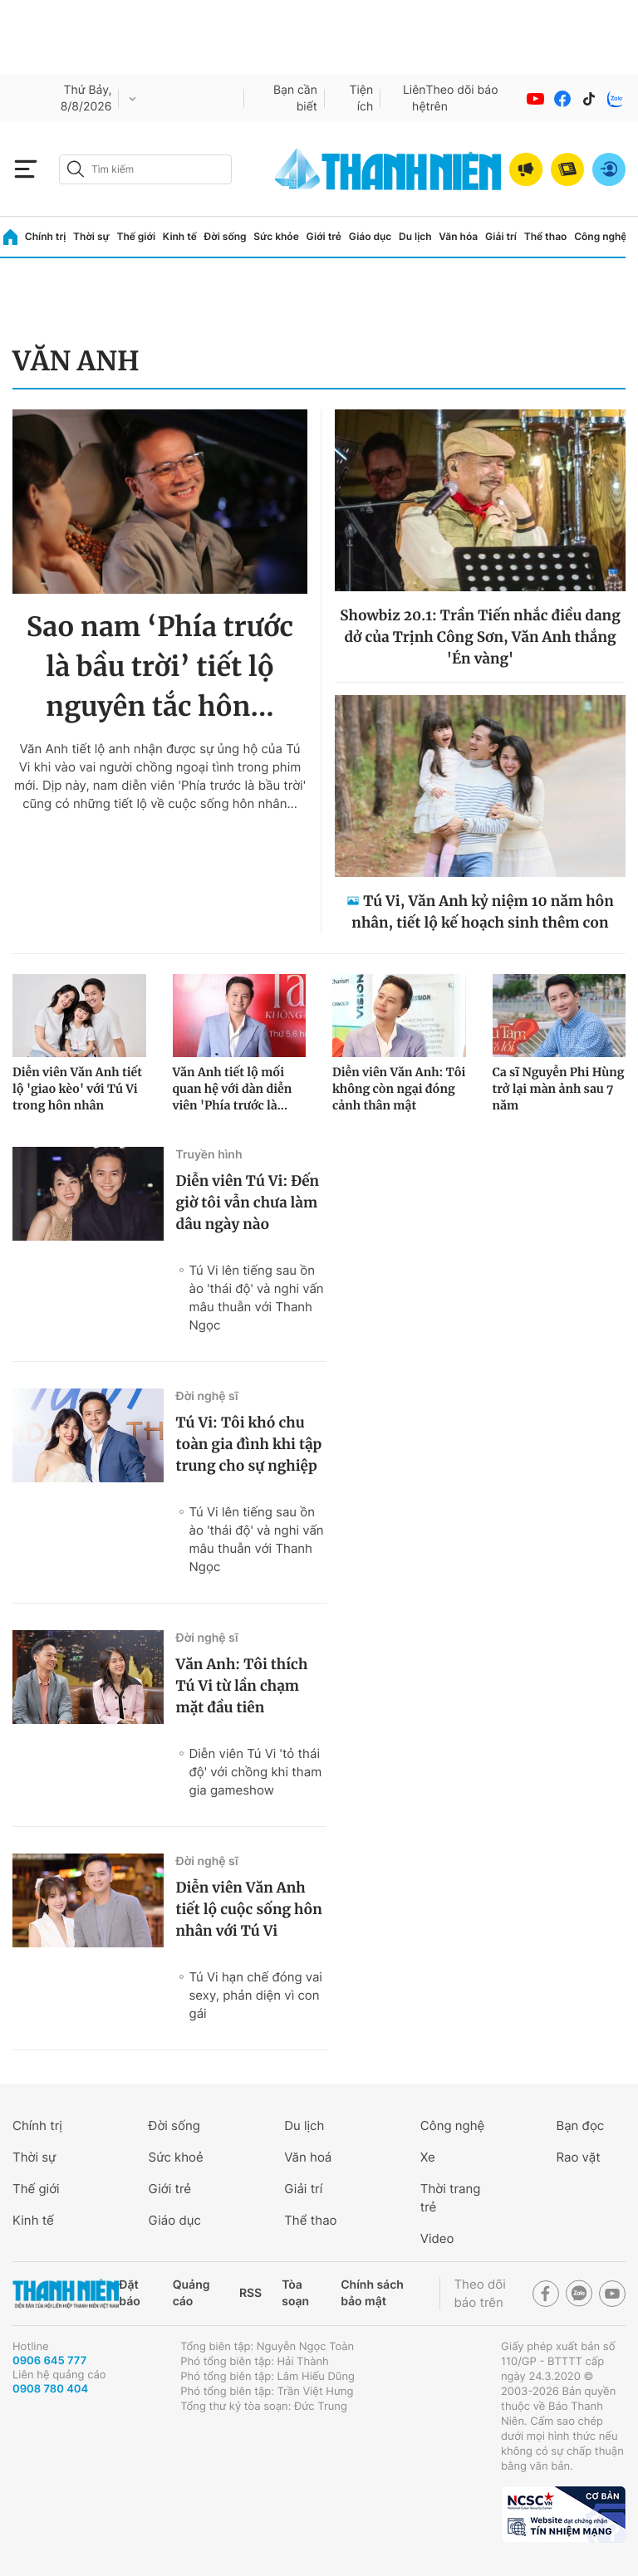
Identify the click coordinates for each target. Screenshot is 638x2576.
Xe (427, 2157)
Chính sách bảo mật (372, 2293)
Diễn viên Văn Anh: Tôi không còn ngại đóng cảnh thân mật (398, 1089)
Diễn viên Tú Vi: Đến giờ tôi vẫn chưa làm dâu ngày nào (248, 1202)
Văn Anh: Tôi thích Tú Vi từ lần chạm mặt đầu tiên (242, 1686)
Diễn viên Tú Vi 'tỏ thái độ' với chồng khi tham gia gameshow (255, 1772)
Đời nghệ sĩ (207, 1396)
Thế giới (135, 236)
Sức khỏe (275, 236)
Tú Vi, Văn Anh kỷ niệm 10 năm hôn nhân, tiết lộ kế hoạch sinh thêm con (482, 912)
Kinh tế (180, 236)
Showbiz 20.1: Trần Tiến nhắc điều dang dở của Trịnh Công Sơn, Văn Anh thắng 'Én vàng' (480, 637)
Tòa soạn (295, 2293)
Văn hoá (307, 2157)
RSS (250, 2293)
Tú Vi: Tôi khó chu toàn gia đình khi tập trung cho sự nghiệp (249, 1444)
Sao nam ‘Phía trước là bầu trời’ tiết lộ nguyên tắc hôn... (160, 666)
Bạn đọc (580, 2125)
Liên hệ (414, 98)
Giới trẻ (324, 236)
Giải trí (501, 236)
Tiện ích (362, 98)
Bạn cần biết (295, 98)
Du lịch (415, 236)
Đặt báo (129, 2293)
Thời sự (91, 236)
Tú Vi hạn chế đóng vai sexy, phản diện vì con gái (255, 1995)
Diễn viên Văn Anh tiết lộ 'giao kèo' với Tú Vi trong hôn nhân (77, 1089)
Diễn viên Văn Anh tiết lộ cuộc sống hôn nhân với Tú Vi (249, 1909)
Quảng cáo (191, 2293)
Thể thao (545, 236)
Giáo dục (370, 236)
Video (437, 2238)
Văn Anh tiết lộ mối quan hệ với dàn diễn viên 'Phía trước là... (232, 1089)
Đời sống (225, 236)
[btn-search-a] (76, 169)
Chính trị (45, 236)
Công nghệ (600, 236)
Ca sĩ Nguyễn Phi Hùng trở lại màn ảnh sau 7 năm (559, 1089)
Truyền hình (209, 1155)
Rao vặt (578, 2157)
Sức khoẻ (176, 2157)
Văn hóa (458, 236)
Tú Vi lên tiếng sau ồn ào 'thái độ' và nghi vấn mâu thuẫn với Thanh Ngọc (256, 1297)
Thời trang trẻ (450, 2198)
